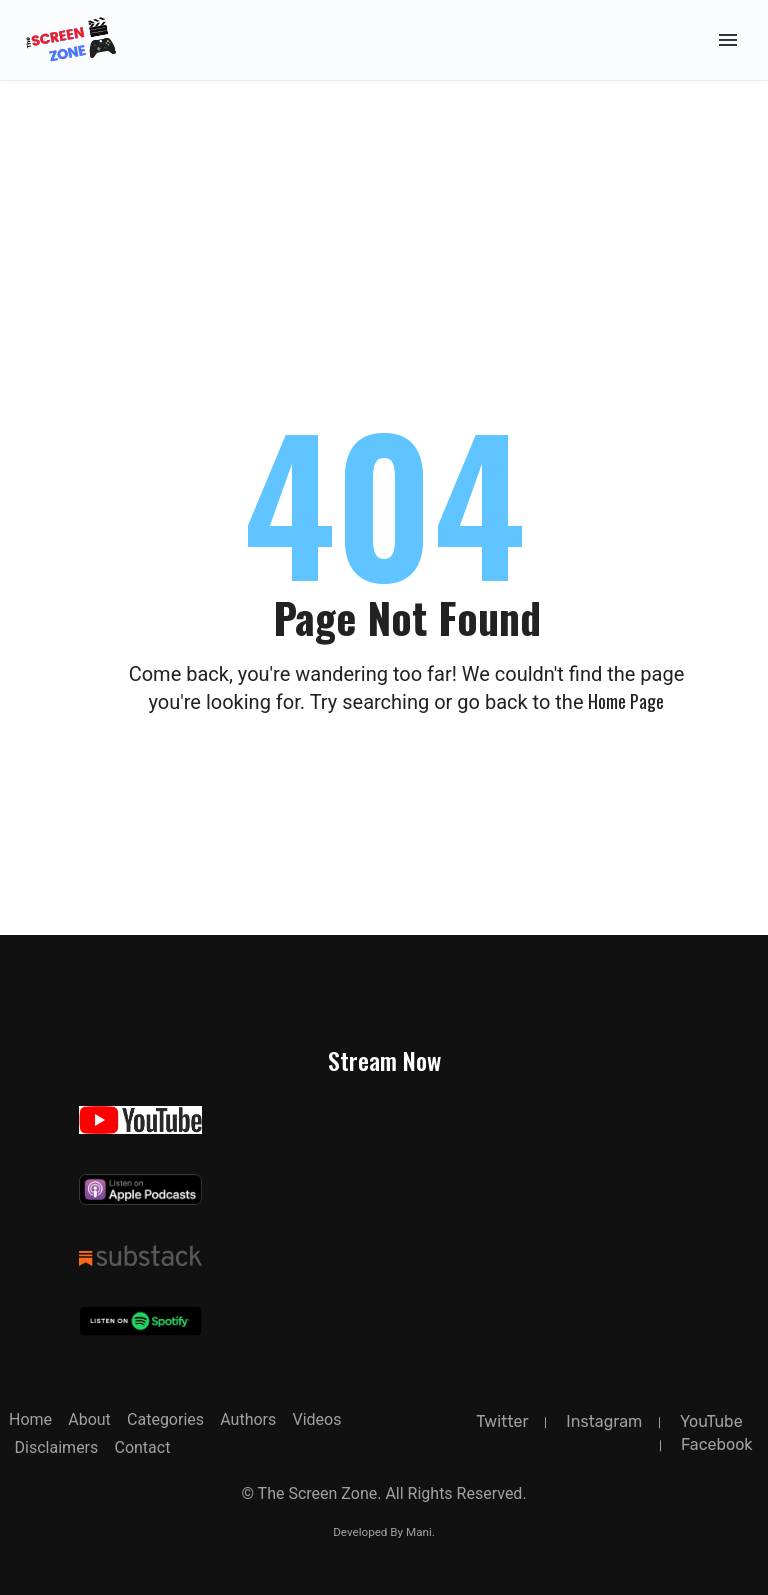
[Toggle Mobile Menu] (728, 40)
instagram (604, 1421)
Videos (316, 1419)
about (89, 1419)
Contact (142, 1447)
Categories (165, 1419)
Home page (626, 701)
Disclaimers (57, 1447)
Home (30, 1419)
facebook (717, 1444)
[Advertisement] (384, 150)
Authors (248, 1419)
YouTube (711, 1421)
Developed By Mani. (384, 1532)
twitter (502, 1421)
